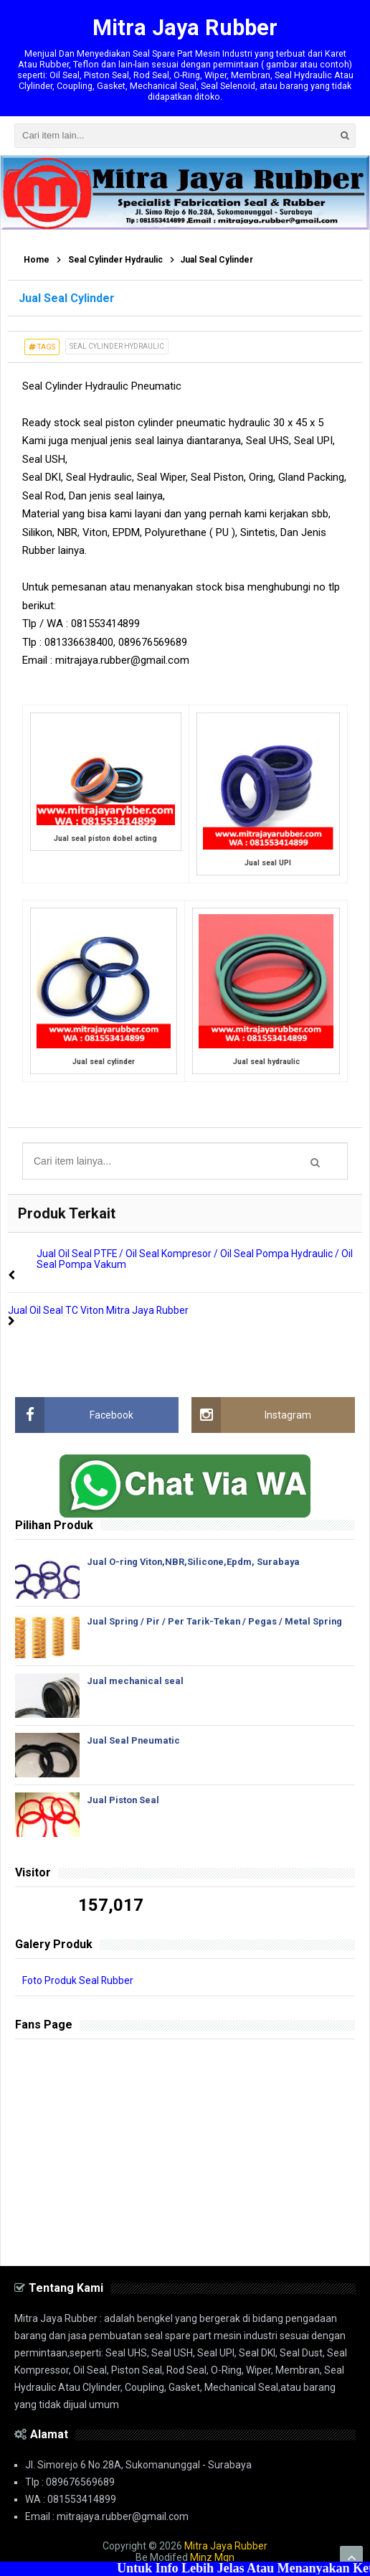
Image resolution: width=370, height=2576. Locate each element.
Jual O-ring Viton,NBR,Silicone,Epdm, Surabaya (195, 1560)
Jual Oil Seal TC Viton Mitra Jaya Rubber (98, 1309)
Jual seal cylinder (103, 1062)
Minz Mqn (212, 2556)
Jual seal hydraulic (266, 1062)
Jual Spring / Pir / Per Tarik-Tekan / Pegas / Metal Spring (215, 1619)
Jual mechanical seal (136, 1679)
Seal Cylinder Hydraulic (117, 347)
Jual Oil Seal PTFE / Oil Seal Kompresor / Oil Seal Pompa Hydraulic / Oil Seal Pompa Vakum (195, 1259)
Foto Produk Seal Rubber (78, 1979)
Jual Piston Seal (123, 1798)
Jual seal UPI (268, 863)
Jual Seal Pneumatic (134, 1739)
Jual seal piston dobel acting (105, 839)
